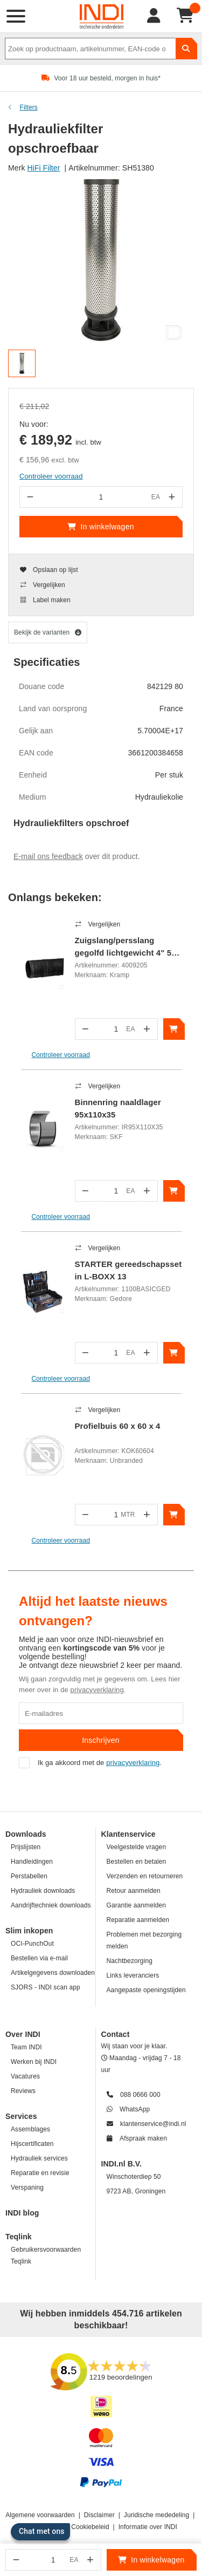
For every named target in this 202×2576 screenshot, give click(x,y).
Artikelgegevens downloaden (53, 1973)
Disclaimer (99, 2515)
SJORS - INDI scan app (45, 1987)
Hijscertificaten (32, 2144)
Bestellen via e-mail (39, 1958)
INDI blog (22, 2213)
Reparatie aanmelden (138, 1920)
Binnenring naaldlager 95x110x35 (118, 1108)
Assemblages (30, 2129)
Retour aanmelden (134, 1890)
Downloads (25, 1834)
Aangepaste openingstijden (146, 1990)
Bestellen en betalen (136, 1861)
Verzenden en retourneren (145, 1876)
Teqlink (18, 2236)
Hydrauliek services (39, 2158)
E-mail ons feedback (48, 856)
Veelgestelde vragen (136, 1847)
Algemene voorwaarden (40, 2515)
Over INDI (22, 2034)
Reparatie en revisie (40, 2173)
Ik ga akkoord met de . (90, 1762)
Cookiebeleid (90, 2527)
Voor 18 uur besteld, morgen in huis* (107, 78)
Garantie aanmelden (136, 1905)
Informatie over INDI (148, 2527)
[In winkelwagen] (174, 1029)
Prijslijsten (25, 1847)
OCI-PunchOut (32, 1943)
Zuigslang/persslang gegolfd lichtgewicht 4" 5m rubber (127, 948)
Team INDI (26, 2047)
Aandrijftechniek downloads (51, 1905)
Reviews (23, 2091)
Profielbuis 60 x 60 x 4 (118, 1425)
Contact (115, 2034)
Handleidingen (32, 1861)
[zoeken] (186, 48)
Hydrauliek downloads (43, 1890)
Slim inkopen (29, 1930)
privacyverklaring (97, 1690)
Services (21, 2116)
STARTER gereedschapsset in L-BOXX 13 (128, 1270)
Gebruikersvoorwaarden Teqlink (46, 2255)
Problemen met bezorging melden (144, 1940)
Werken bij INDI (34, 2062)
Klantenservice (128, 1834)
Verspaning (27, 2187)
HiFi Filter (43, 167)
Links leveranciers (133, 1975)
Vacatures (25, 2076)
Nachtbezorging (129, 1961)
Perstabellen (29, 1876)
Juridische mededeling (157, 2515)
